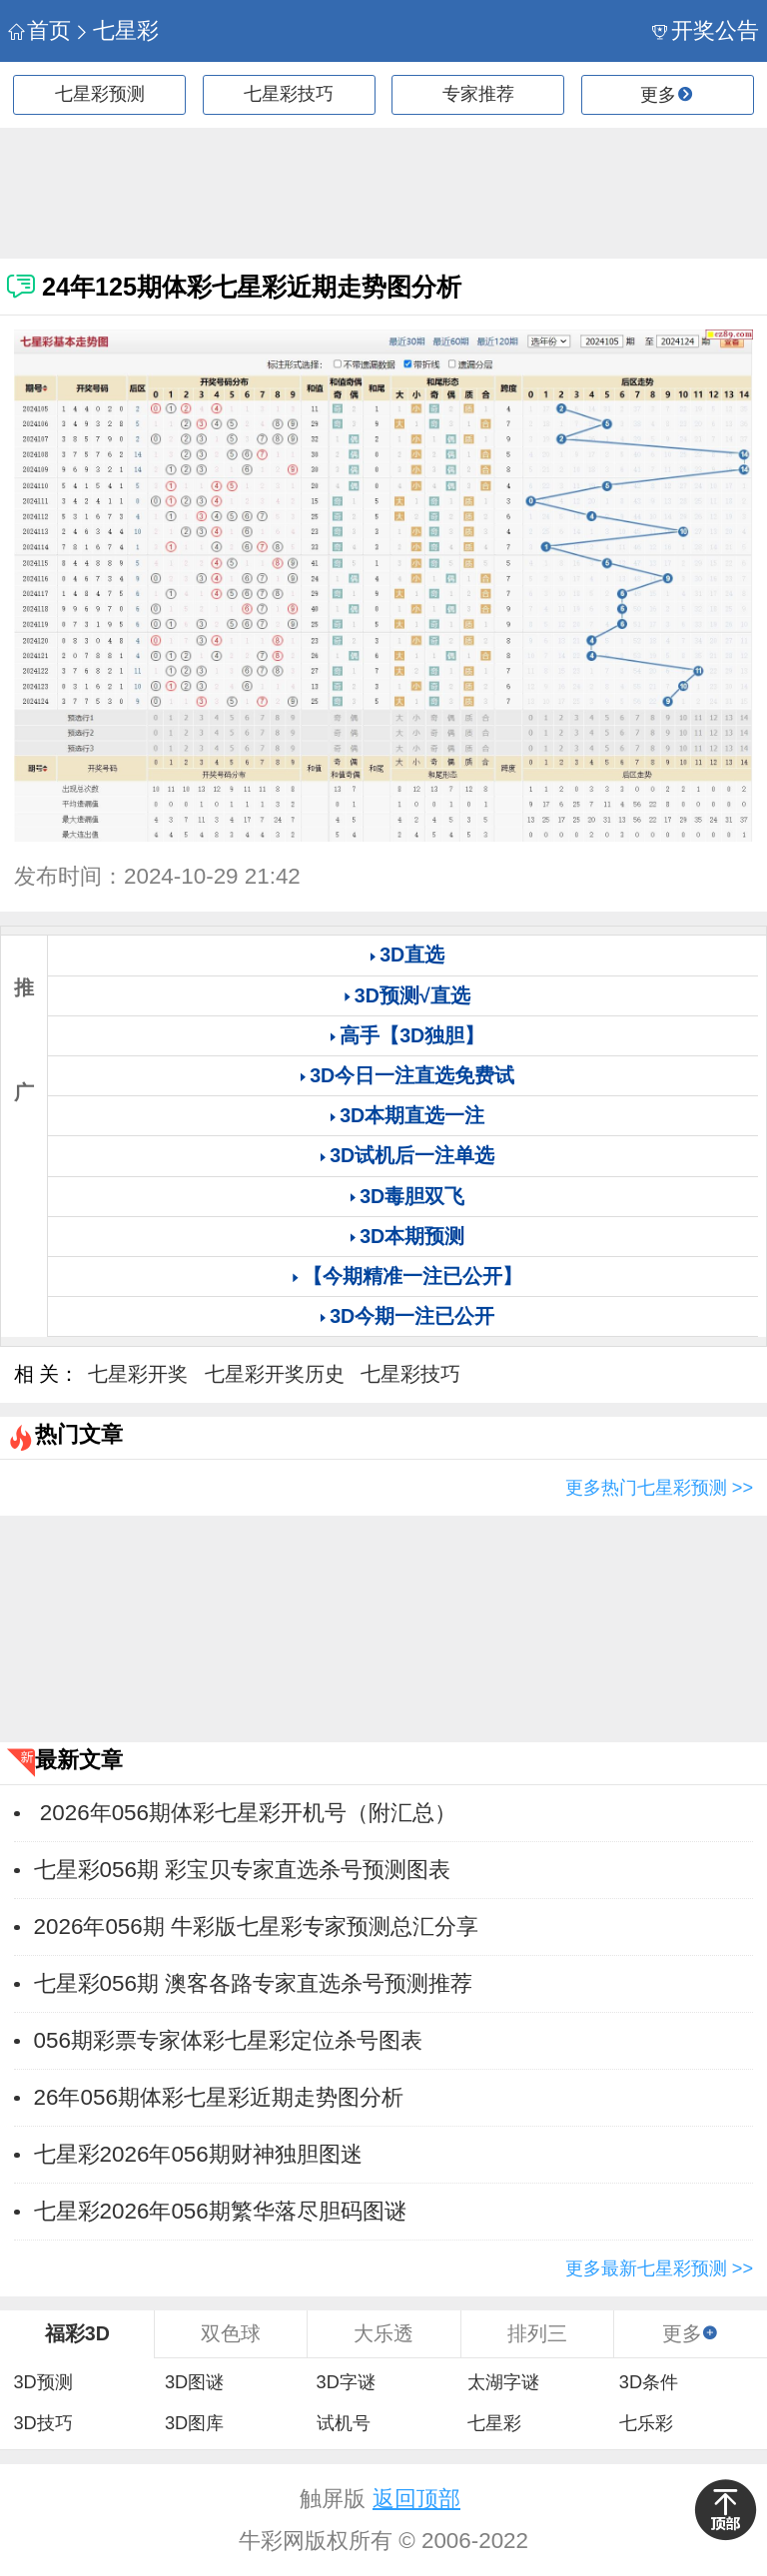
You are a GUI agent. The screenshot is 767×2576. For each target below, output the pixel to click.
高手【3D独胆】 (412, 1035)
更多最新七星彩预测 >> (659, 2268)
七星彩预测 (100, 94)
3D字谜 (346, 2382)
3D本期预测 (412, 1236)
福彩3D (77, 2333)
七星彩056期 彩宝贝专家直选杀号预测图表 (242, 1869)
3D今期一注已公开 (412, 1316)
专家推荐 (478, 94)
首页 (39, 30)
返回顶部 (416, 2498)
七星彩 (116, 30)
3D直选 (412, 955)
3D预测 (42, 2382)
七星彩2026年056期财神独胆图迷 (198, 2154)
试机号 (344, 2423)
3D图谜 (194, 2382)
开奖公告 (705, 30)
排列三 (537, 2333)
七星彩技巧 (289, 94)
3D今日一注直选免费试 (412, 1075)
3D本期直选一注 (412, 1115)
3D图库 (194, 2423)
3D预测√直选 (412, 995)
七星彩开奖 (138, 1374)
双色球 (231, 2333)
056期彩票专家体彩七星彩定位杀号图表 (228, 2040)
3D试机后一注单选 (412, 1155)
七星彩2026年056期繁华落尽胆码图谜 (220, 2211)
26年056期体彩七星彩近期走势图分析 (218, 2097)
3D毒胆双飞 (412, 1196)
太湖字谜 (503, 2382)
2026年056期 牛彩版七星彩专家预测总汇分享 (256, 1926)
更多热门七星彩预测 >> (659, 1488)
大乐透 (383, 2333)
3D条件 (648, 2382)
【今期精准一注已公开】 (412, 1276)
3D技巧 (42, 2423)
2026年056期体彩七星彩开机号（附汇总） (245, 1812)
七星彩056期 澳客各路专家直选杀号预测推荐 (253, 1983)
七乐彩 (646, 2423)
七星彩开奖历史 (275, 1374)
